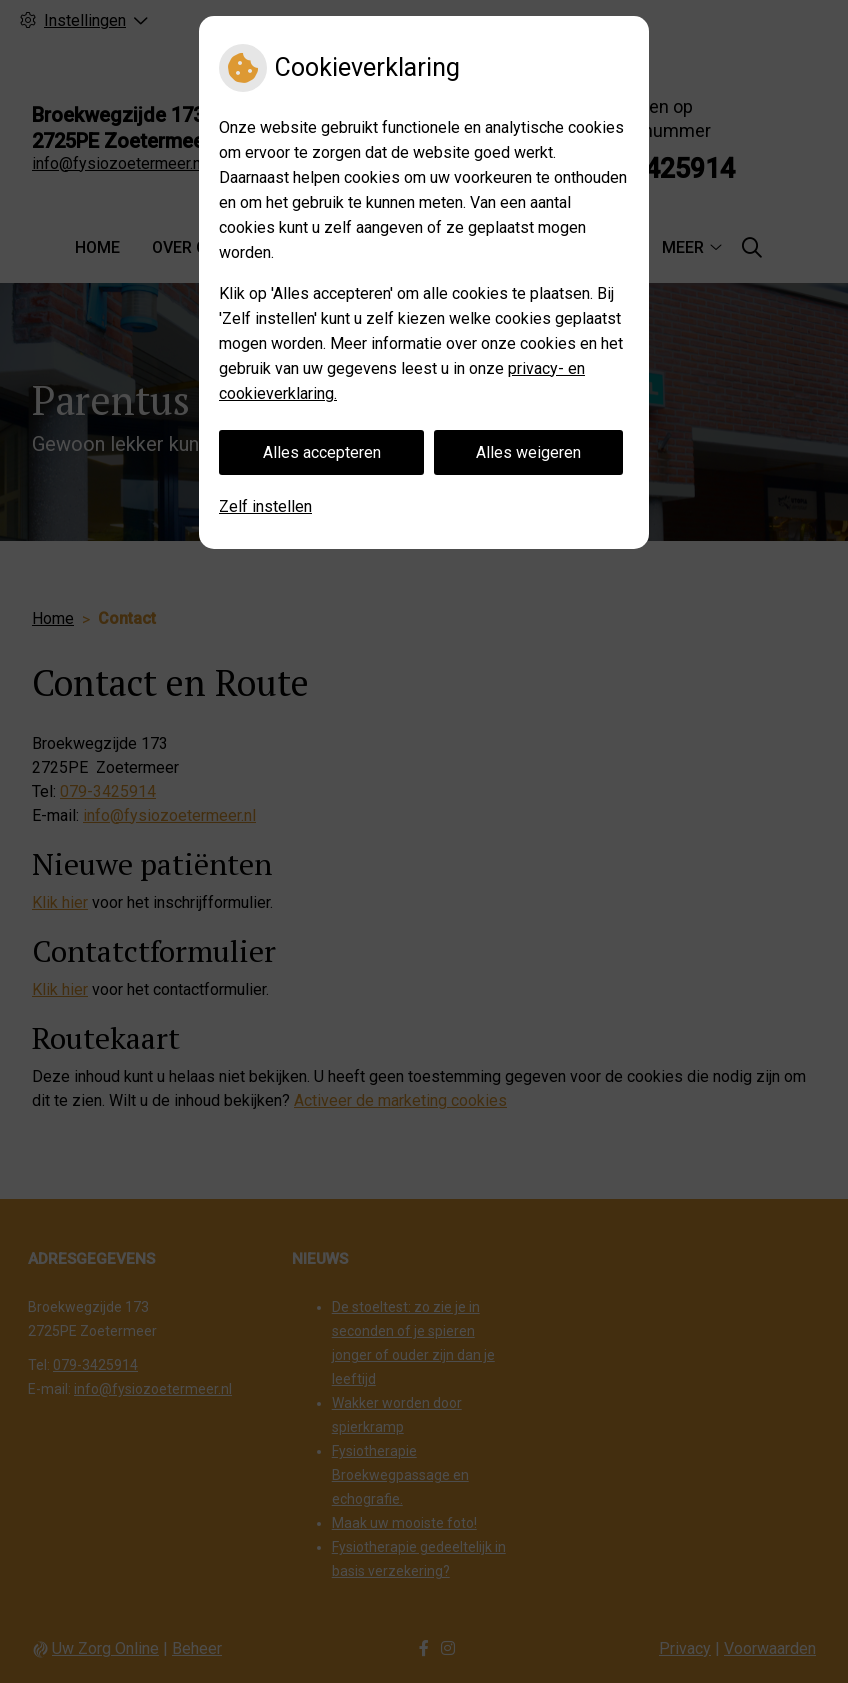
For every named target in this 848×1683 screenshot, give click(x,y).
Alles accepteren (322, 452)
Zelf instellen (265, 506)
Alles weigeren (528, 452)
